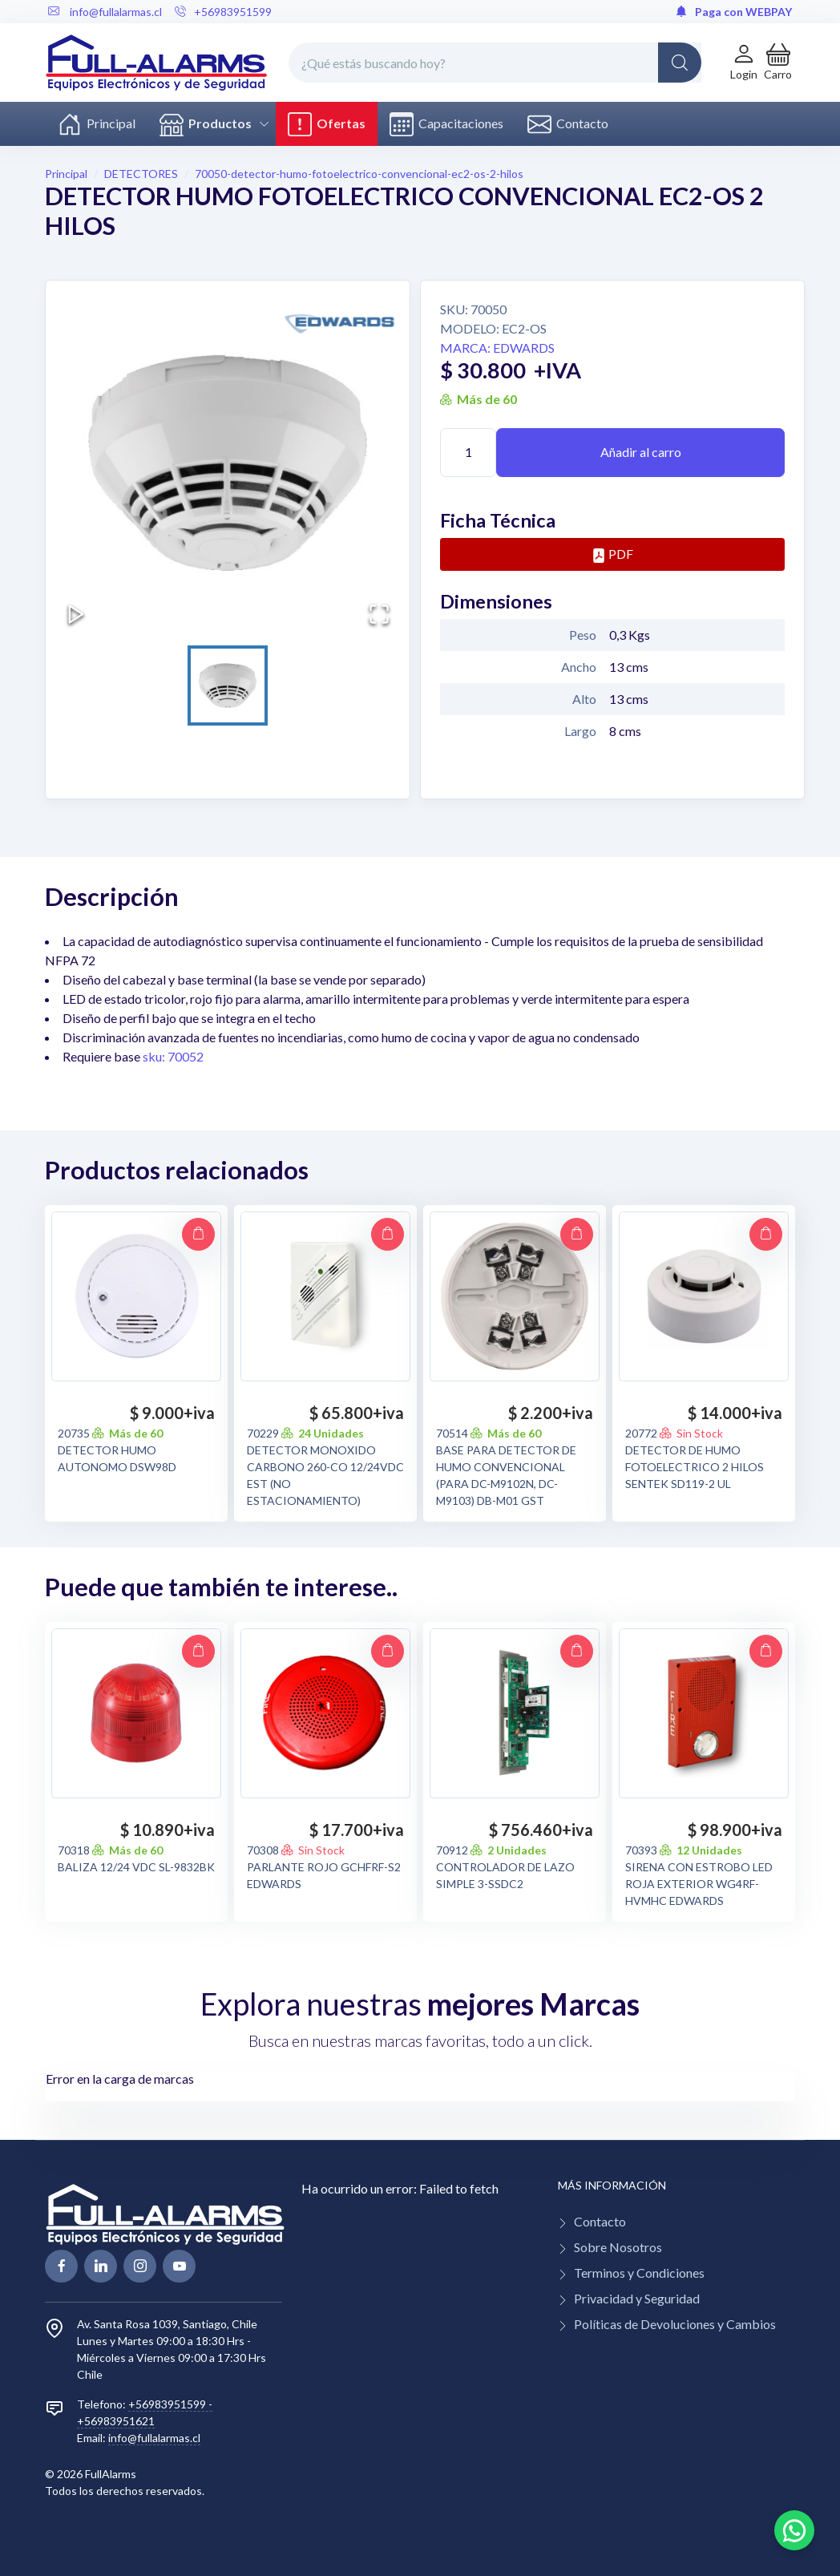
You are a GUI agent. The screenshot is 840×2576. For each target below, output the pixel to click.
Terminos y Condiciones (639, 2272)
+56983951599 (223, 11)
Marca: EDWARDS (497, 347)
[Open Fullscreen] (379, 614)
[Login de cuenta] (743, 62)
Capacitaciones (446, 124)
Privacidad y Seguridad (637, 2298)
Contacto (567, 124)
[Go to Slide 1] (228, 685)
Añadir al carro (640, 451)
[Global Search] (679, 62)
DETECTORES (141, 173)
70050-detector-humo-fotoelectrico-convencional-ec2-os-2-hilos (359, 173)
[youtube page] (179, 2266)
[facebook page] (61, 2266)
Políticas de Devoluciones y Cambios (675, 2323)
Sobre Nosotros (618, 2247)
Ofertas (326, 124)
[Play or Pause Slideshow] (76, 614)
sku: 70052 (173, 1056)
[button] (778, 62)
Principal (96, 124)
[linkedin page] (100, 2266)
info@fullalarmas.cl (154, 2438)
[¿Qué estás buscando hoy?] (495, 62)
